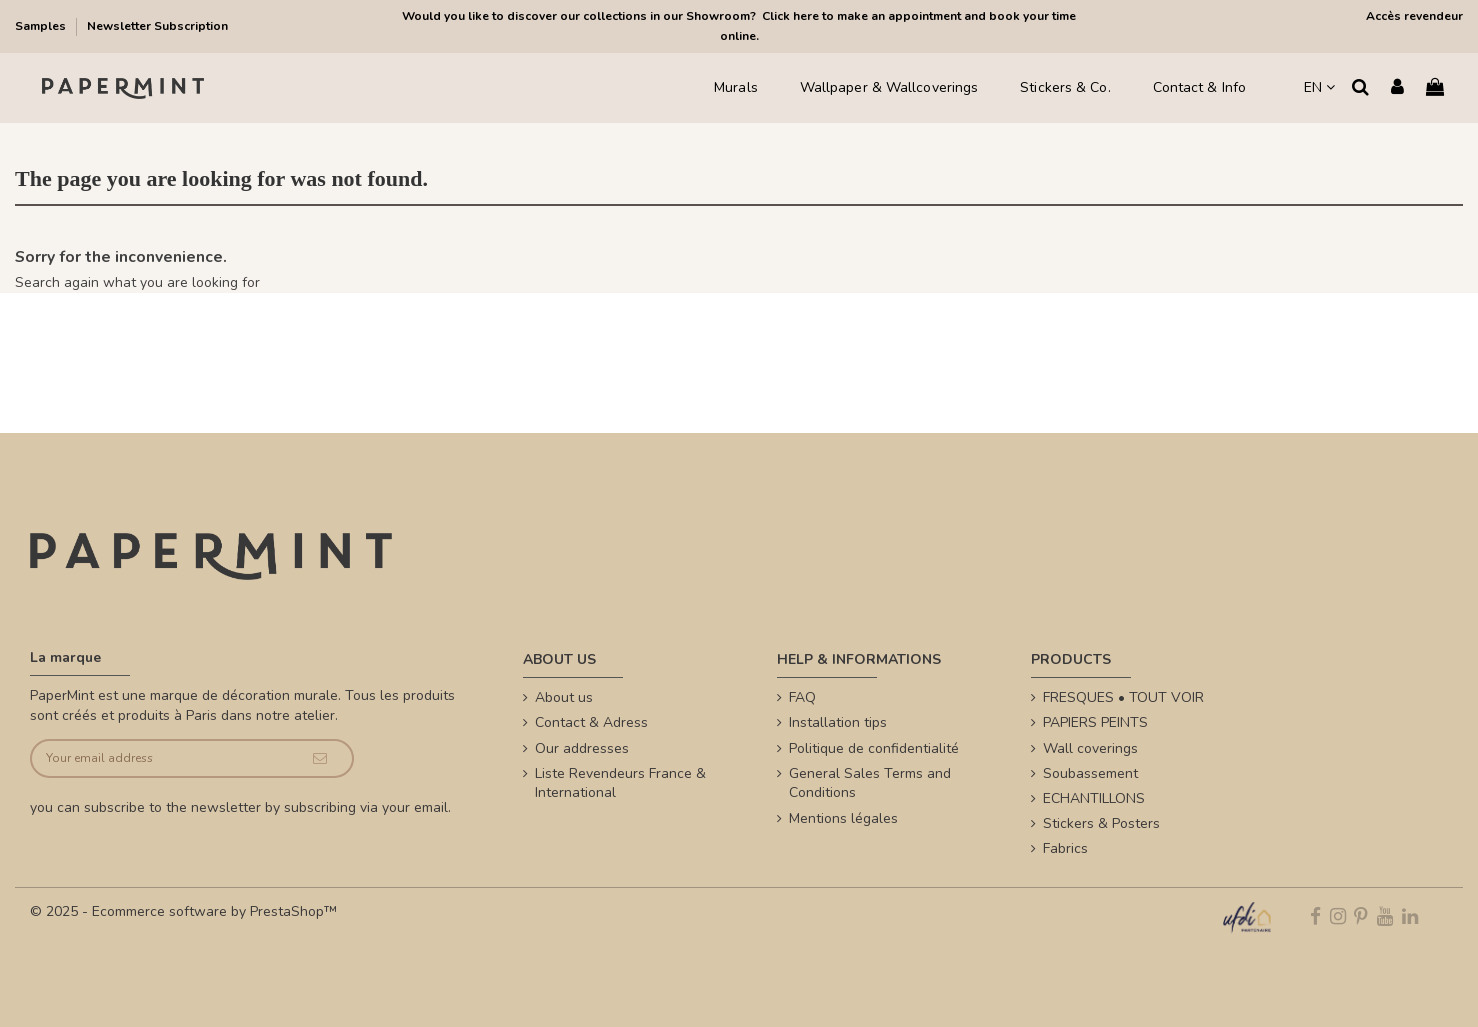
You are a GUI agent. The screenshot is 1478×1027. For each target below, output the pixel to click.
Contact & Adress (591, 722)
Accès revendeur (1414, 16)
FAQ (802, 697)
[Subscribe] (320, 758)
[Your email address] (160, 758)
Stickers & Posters (1101, 823)
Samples (42, 26)
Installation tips (838, 722)
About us (564, 697)
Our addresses (582, 748)
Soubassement (1090, 773)
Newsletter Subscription (157, 26)
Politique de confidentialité (874, 748)
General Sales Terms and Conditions (870, 783)
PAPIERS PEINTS (1095, 722)
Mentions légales (843, 818)
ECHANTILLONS (1094, 798)
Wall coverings (1090, 748)
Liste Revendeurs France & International (620, 783)
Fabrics (1065, 848)
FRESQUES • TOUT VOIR (1123, 697)
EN (1319, 87)
